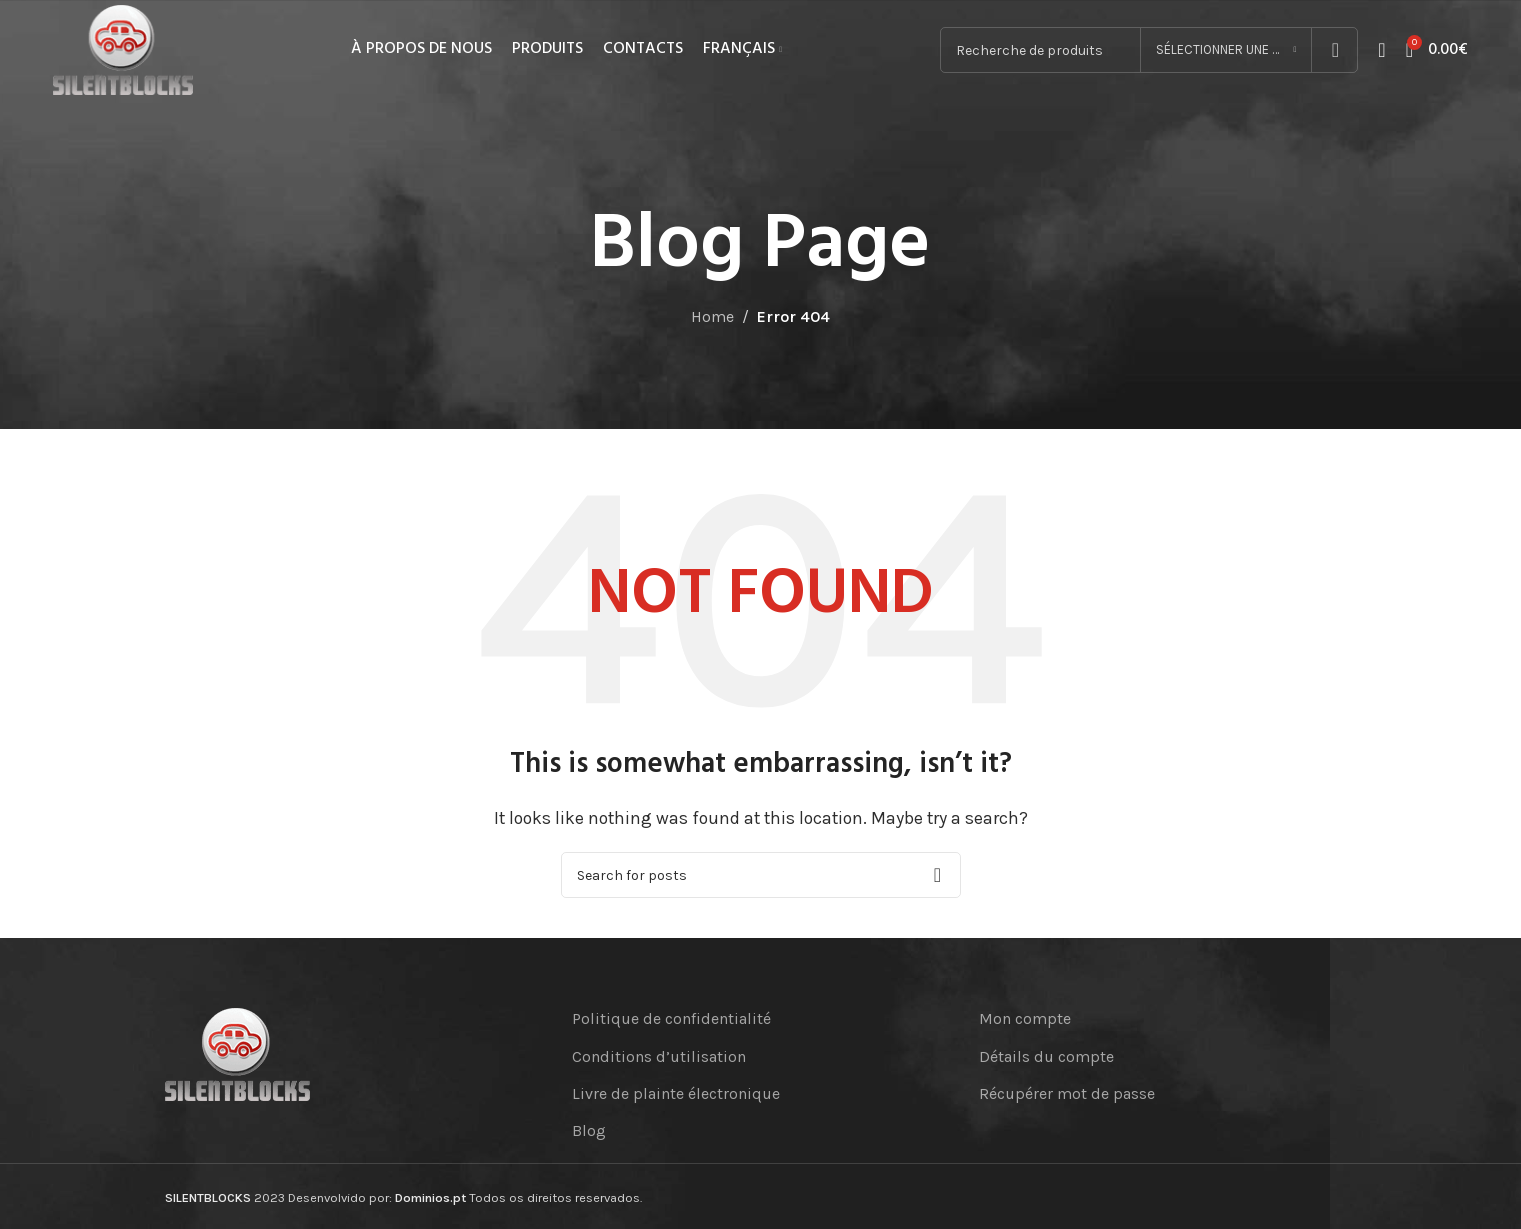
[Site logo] (123, 48)
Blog (589, 1130)
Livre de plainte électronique (676, 1093)
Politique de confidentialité (671, 1018)
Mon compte (1025, 1018)
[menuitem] (742, 50)
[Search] (761, 875)
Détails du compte (1046, 1056)
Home (712, 316)
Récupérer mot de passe (1067, 1093)
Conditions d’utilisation (659, 1056)
